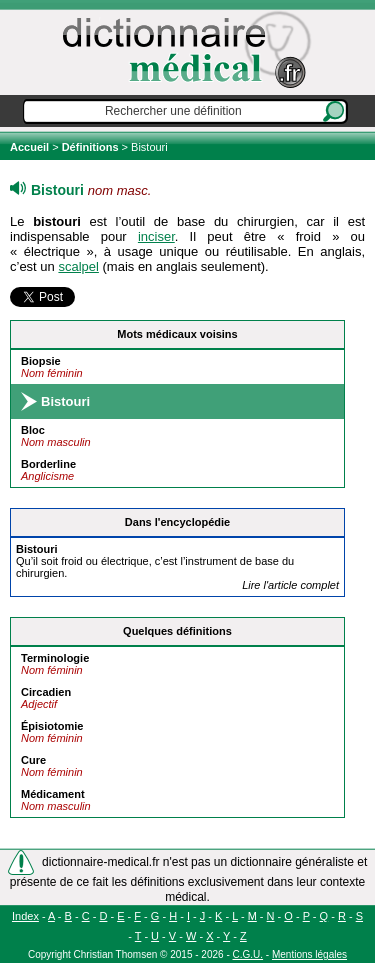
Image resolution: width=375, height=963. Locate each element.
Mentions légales (309, 954)
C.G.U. (248, 954)
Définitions (90, 147)
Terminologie (55, 658)
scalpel (78, 266)
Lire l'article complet (290, 585)
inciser (156, 236)
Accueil (31, 147)
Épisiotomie (52, 726)
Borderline (48, 464)
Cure (33, 760)
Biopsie (41, 361)
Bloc (33, 430)
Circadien (46, 692)
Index (25, 916)
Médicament (53, 794)
